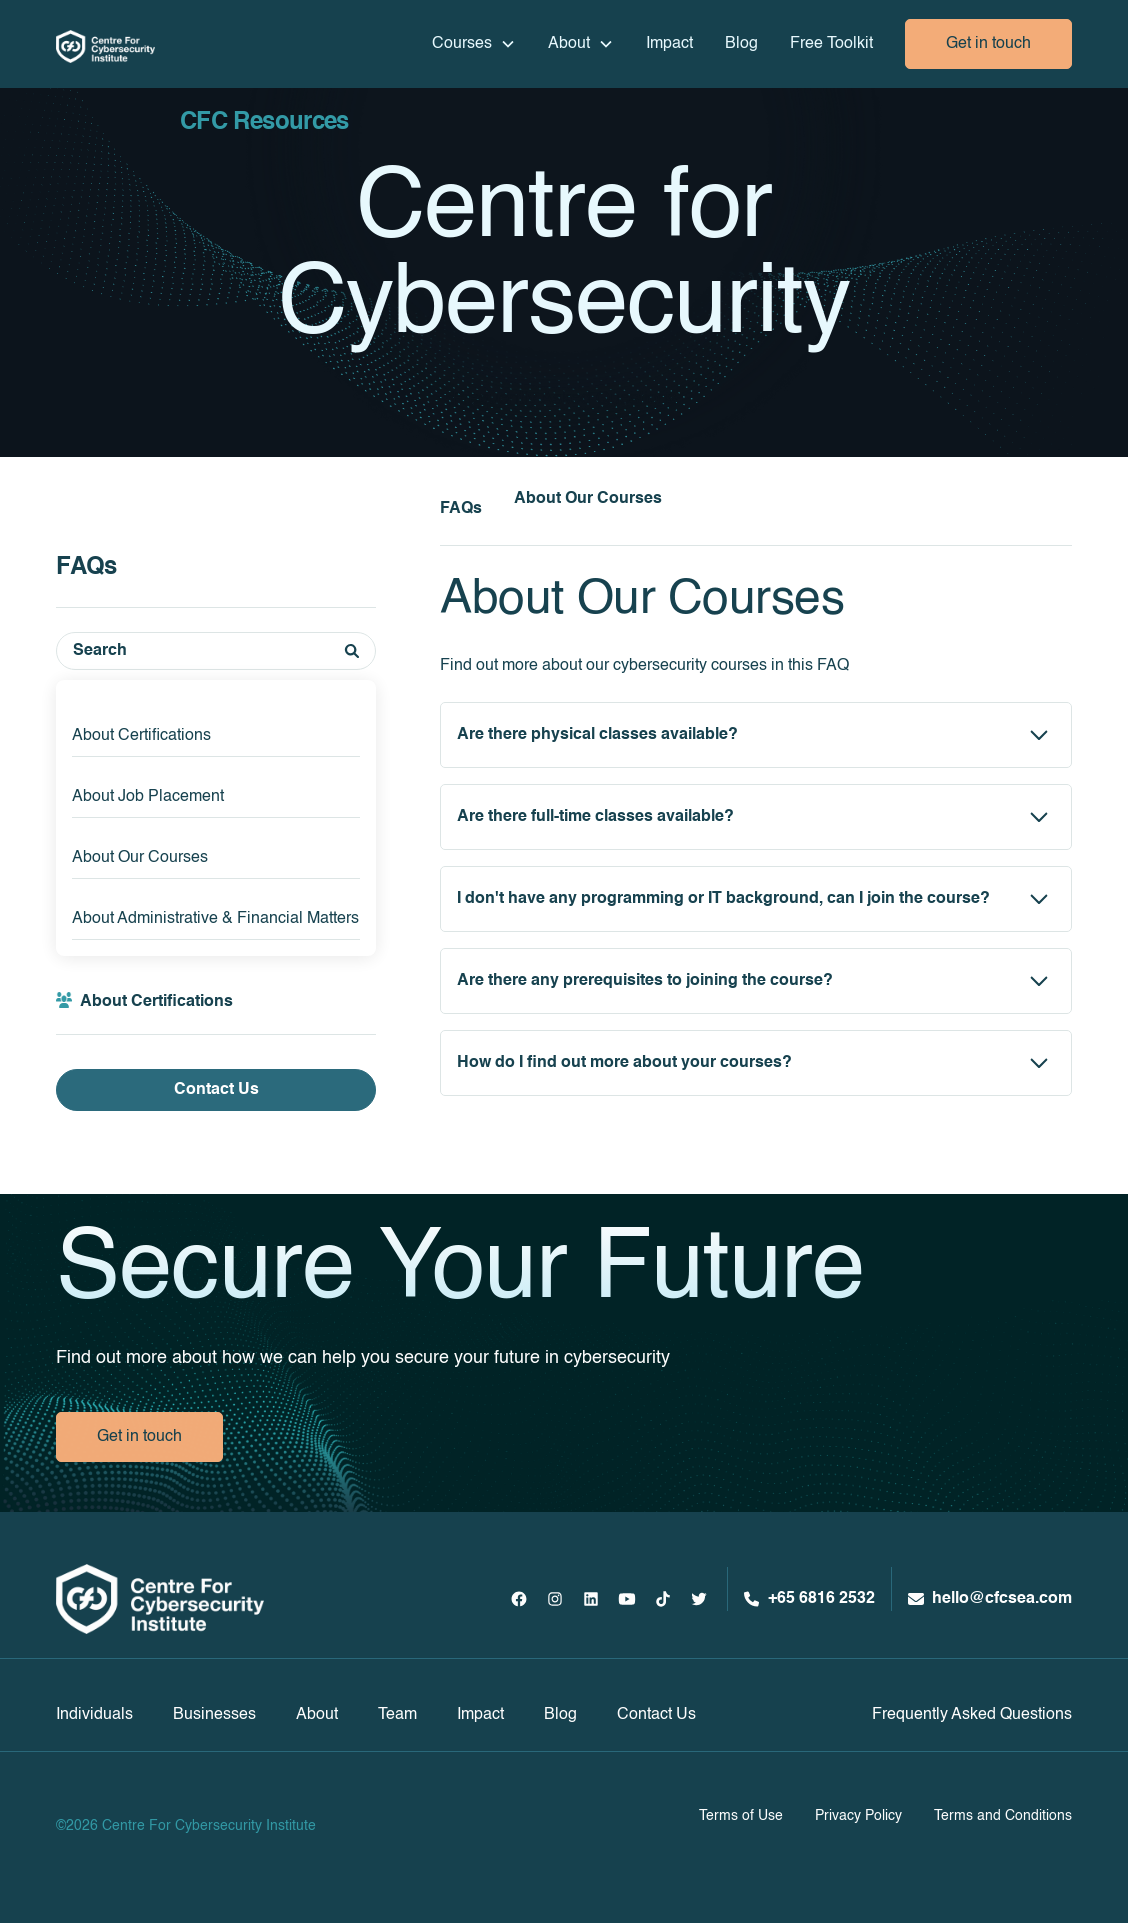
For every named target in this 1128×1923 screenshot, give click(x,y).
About (317, 1715)
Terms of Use (741, 1816)
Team (397, 1715)
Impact (669, 44)
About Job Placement (148, 797)
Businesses (214, 1715)
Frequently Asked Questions (972, 1715)
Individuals (94, 1715)
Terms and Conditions (1003, 1816)
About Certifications (141, 736)
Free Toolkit (831, 44)
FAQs (461, 509)
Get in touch (988, 44)
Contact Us (216, 1090)
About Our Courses (140, 858)
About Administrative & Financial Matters (215, 919)
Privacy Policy (858, 1816)
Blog (741, 44)
